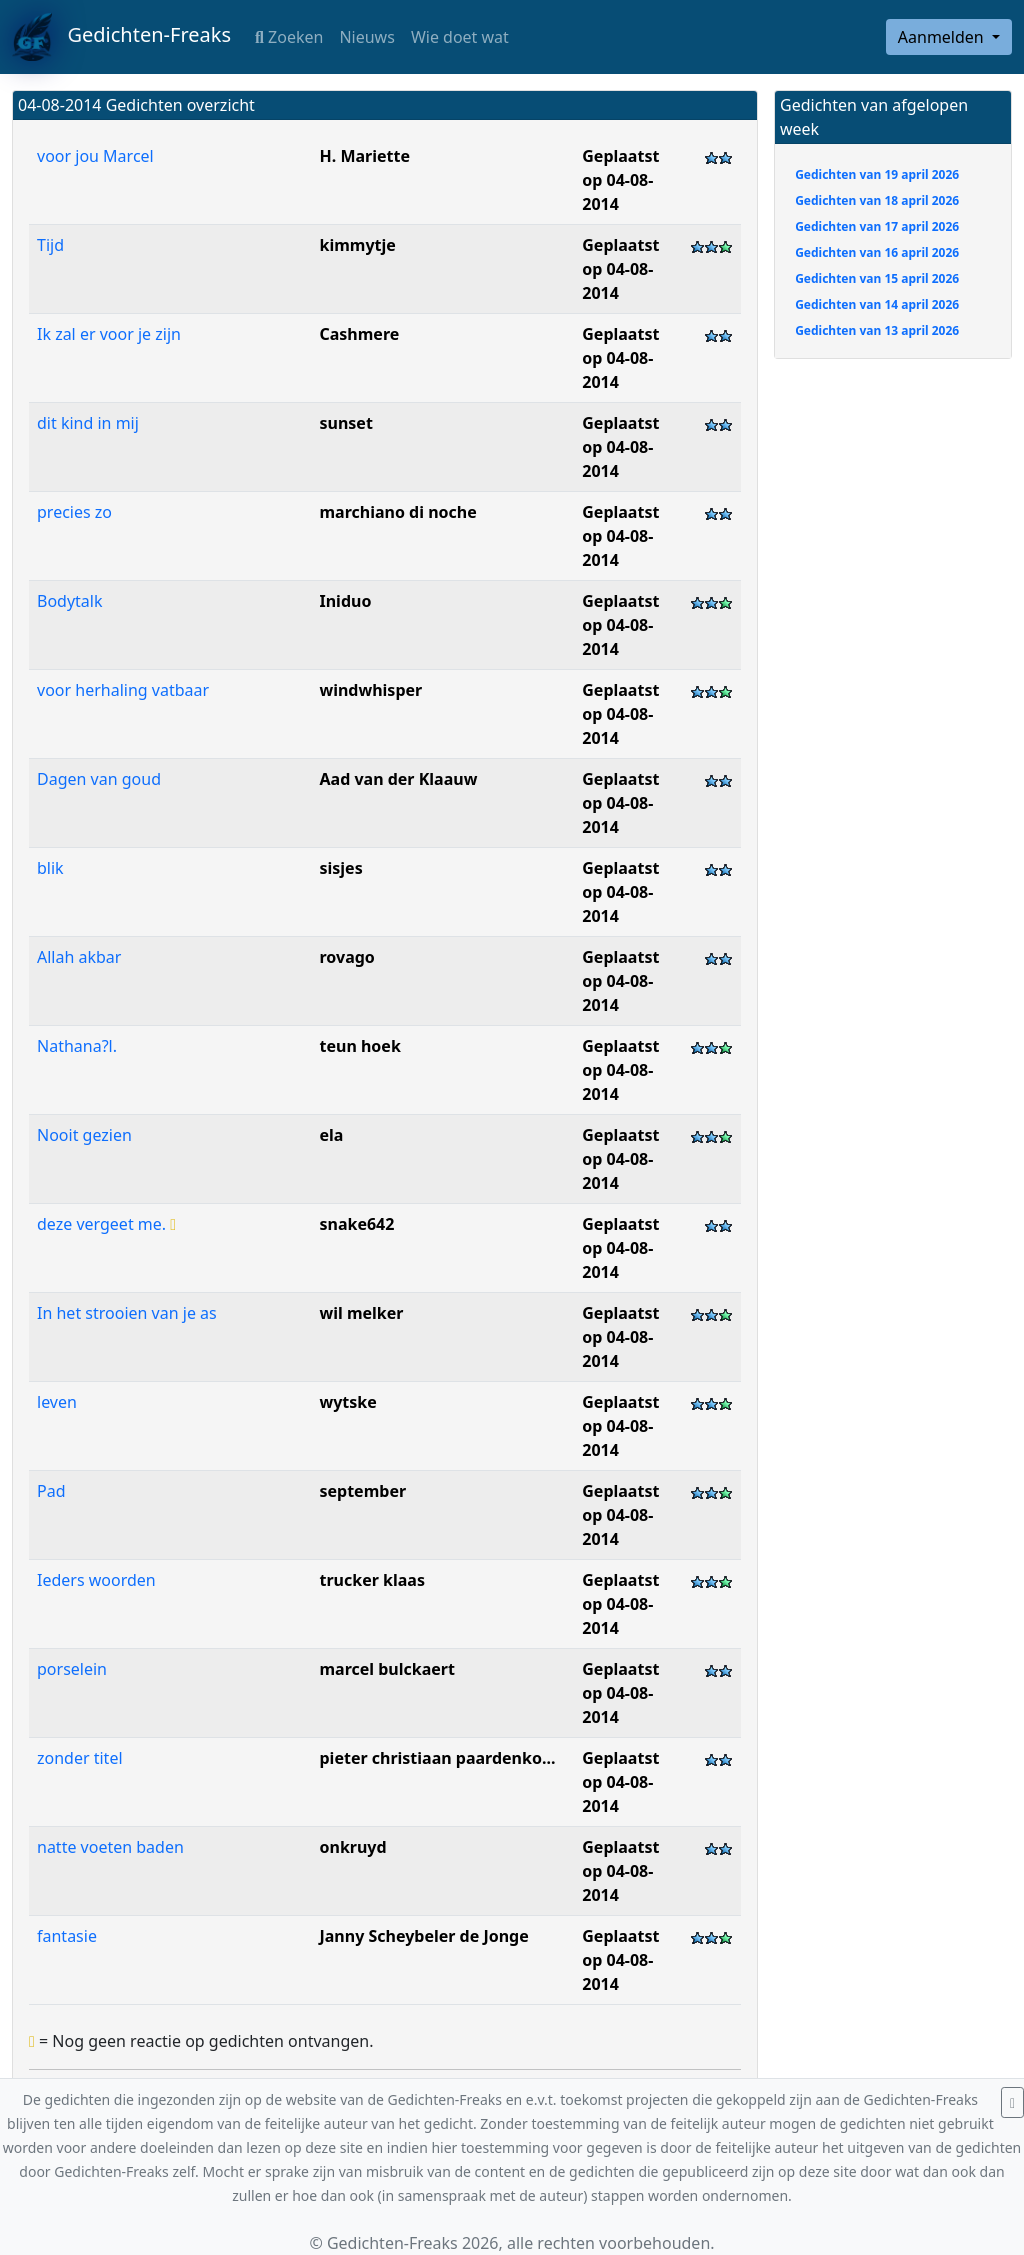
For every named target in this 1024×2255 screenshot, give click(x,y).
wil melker (361, 1313)
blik (50, 868)
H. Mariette (364, 156)
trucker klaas (371, 1580)
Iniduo (345, 601)
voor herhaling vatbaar (123, 690)
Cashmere (359, 334)
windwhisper (370, 690)
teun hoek (359, 1046)
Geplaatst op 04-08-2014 (620, 180)
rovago (346, 957)
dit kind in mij (88, 423)
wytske (347, 1402)
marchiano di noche (397, 512)
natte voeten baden (110, 1847)
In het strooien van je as (127, 1313)
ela (331, 1135)
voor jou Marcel (95, 156)
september (362, 1491)
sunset (345, 423)
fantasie (67, 1936)
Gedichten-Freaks (121, 37)
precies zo (74, 512)
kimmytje (357, 245)
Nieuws (366, 37)
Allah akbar (79, 957)
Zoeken (289, 37)
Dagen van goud (99, 779)
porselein (72, 1669)
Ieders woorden (96, 1580)
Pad (51, 1491)
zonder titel (80, 1758)
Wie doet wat (460, 37)
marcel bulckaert (386, 1669)
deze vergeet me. (106, 1224)
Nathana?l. (77, 1046)
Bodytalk (70, 601)
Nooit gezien (84, 1135)
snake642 (356, 1224)
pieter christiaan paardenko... (437, 1758)
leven (57, 1402)
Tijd (50, 245)
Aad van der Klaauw (398, 779)
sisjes (340, 868)
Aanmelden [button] (943, 37)
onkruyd (352, 1847)
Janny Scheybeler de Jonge (423, 1936)
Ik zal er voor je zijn (109, 334)
